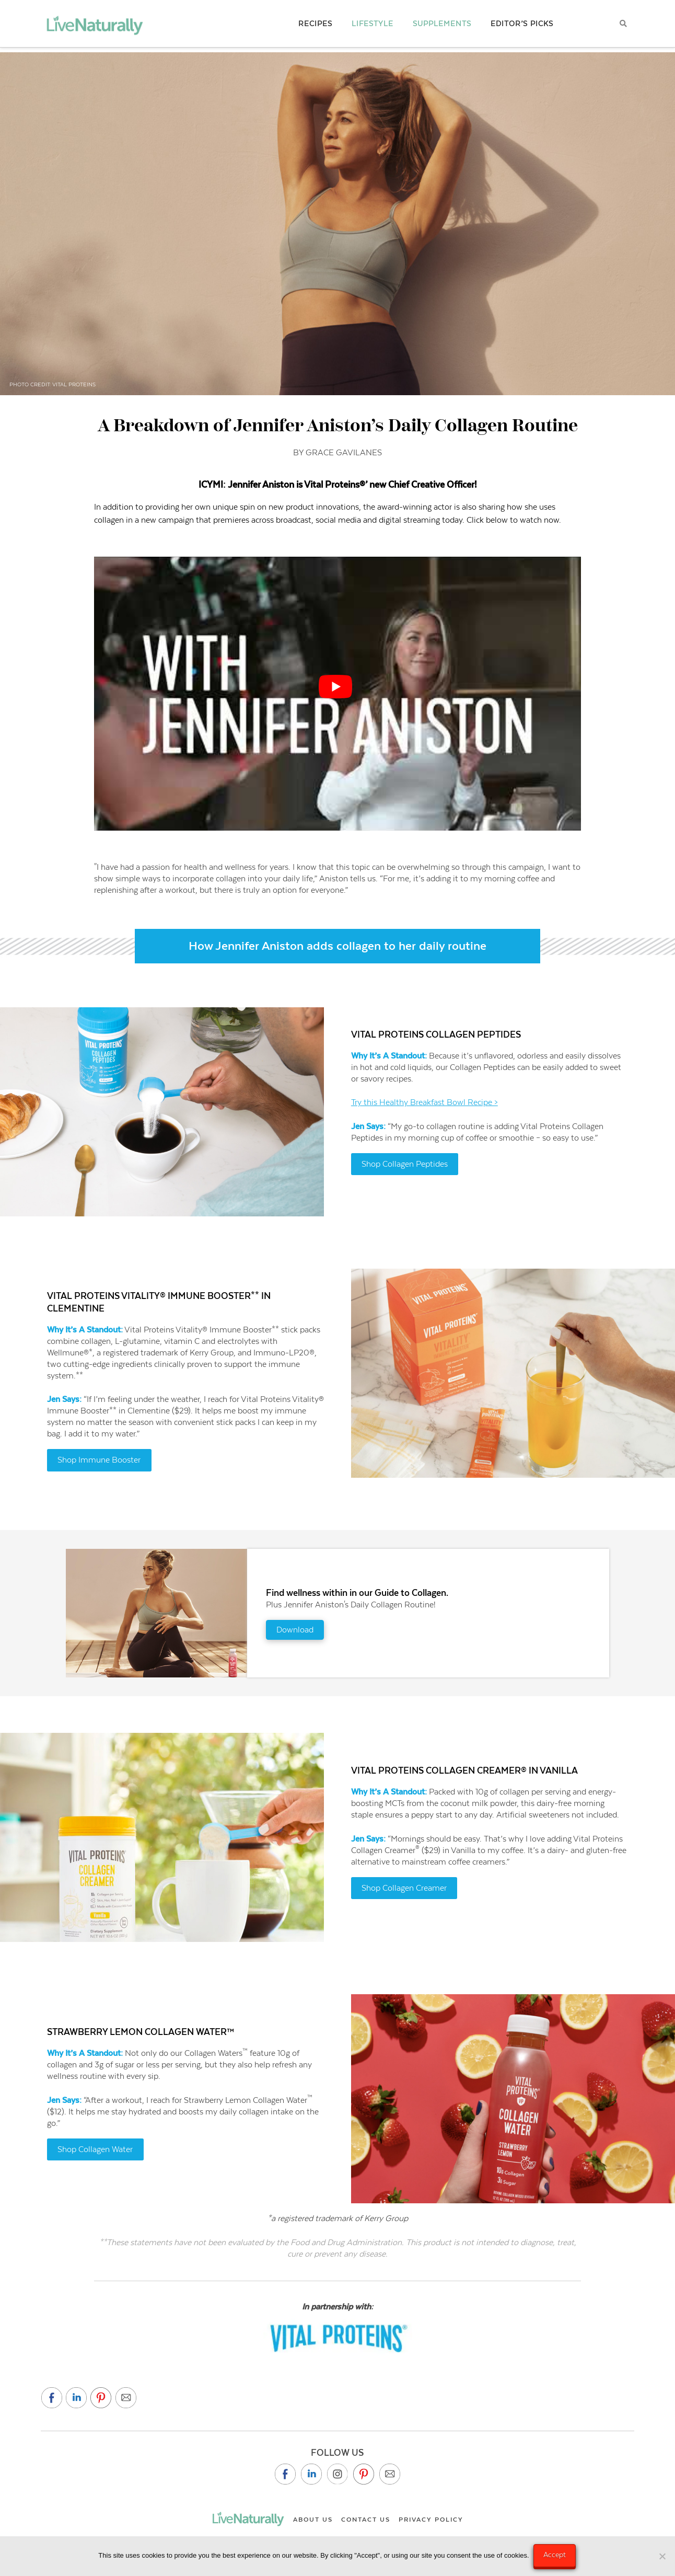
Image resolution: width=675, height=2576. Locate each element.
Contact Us (365, 2519)
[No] (662, 2556)
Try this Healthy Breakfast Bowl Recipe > (424, 1102)
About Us (313, 2519)
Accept (555, 2555)
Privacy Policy (431, 2519)
